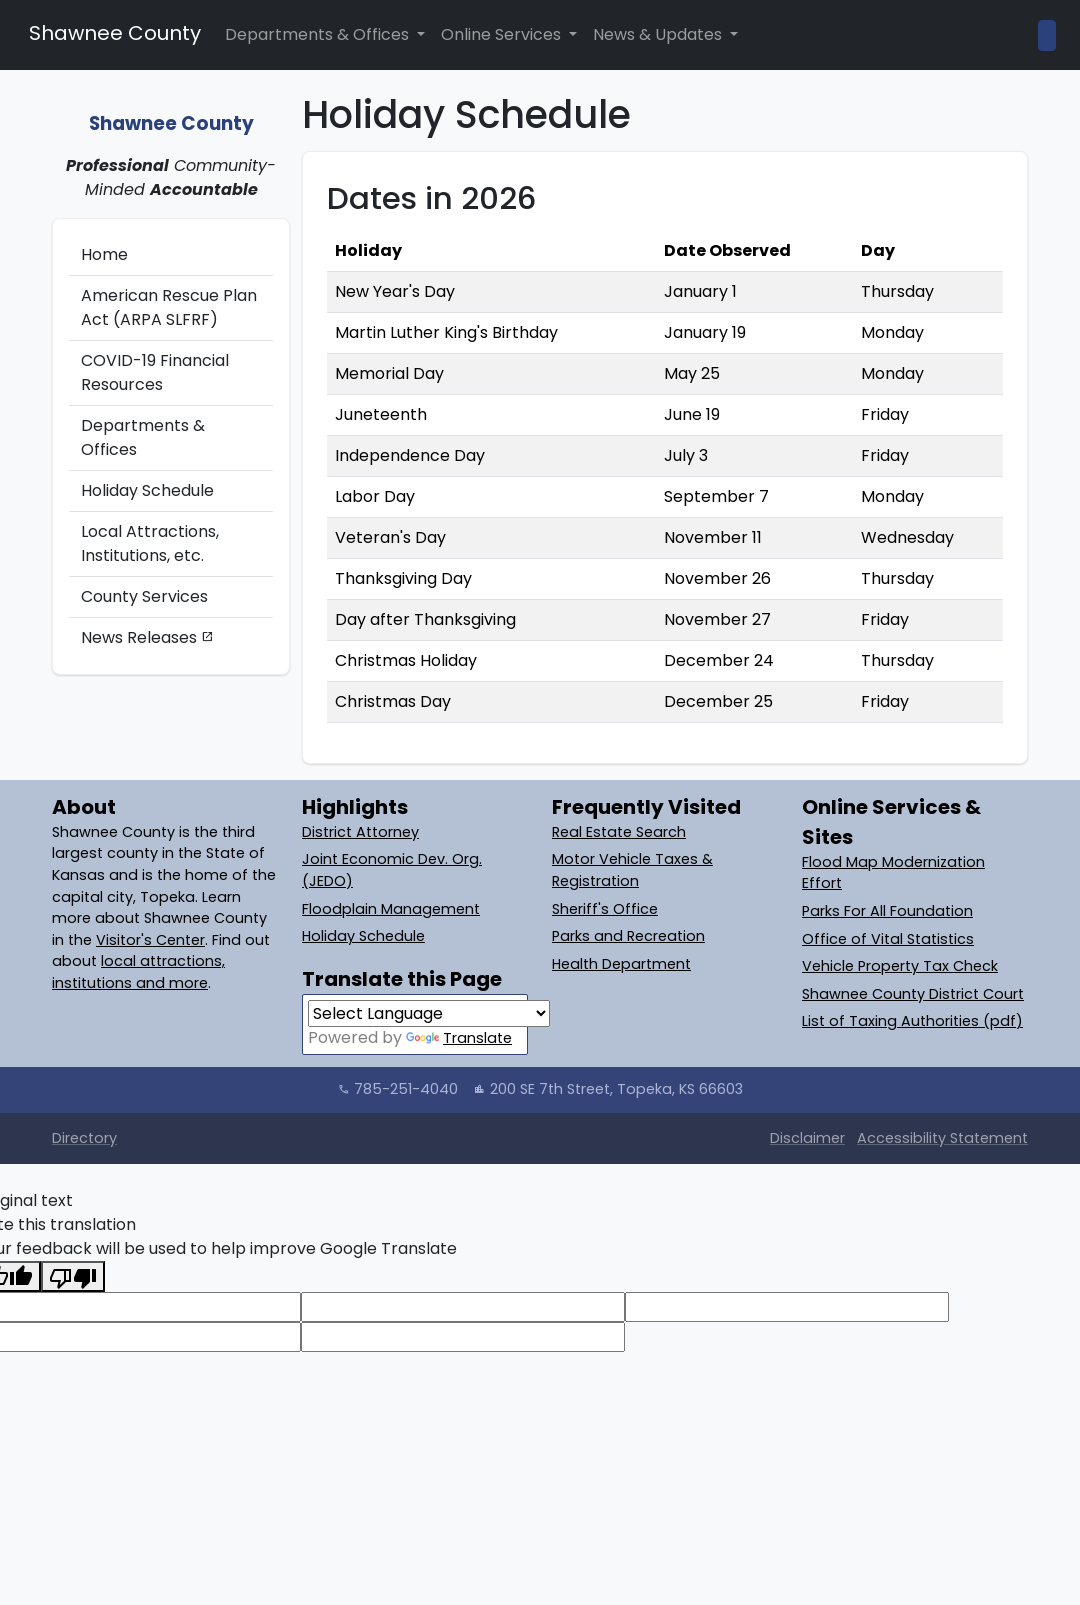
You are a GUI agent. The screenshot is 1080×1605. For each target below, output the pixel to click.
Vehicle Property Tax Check (900, 966)
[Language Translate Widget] (429, 1013)
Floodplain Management (391, 909)
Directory (84, 1138)
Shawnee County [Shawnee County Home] (112, 33)
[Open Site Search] (1047, 35)
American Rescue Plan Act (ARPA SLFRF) (169, 307)
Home (104, 254)
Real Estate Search (619, 832)
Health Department (621, 964)
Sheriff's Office (605, 909)
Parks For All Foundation (887, 911)
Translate (459, 1038)
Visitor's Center (150, 940)
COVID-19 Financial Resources (155, 372)
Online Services (503, 34)
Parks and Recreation (628, 936)
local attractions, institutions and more (138, 972)
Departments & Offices (319, 34)
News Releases (147, 637)
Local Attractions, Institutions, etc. (150, 543)
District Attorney (360, 832)
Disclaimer (807, 1138)
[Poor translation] (73, 1276)
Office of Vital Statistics (888, 939)
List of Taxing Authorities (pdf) (912, 1021)
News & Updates (659, 34)
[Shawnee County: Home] (171, 112)
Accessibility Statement (942, 1138)
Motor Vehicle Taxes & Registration (632, 870)
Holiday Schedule (147, 490)
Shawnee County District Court (913, 994)
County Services (144, 596)
